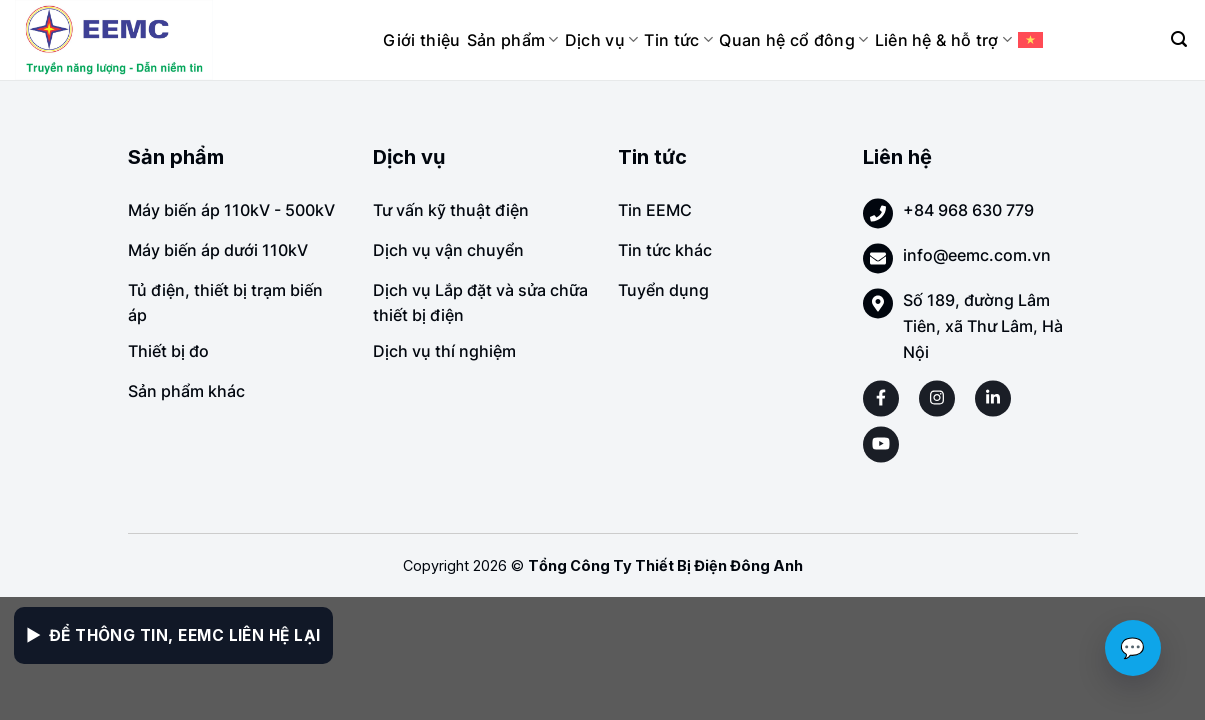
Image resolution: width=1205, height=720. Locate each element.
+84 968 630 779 (968, 210)
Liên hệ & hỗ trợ (944, 40)
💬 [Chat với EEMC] (1133, 648)
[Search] (1179, 39)
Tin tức (678, 40)
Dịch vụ (602, 40)
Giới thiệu (421, 40)
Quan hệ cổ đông (793, 40)
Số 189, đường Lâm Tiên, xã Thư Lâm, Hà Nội (983, 325)
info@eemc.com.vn (977, 255)
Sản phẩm (513, 40)
